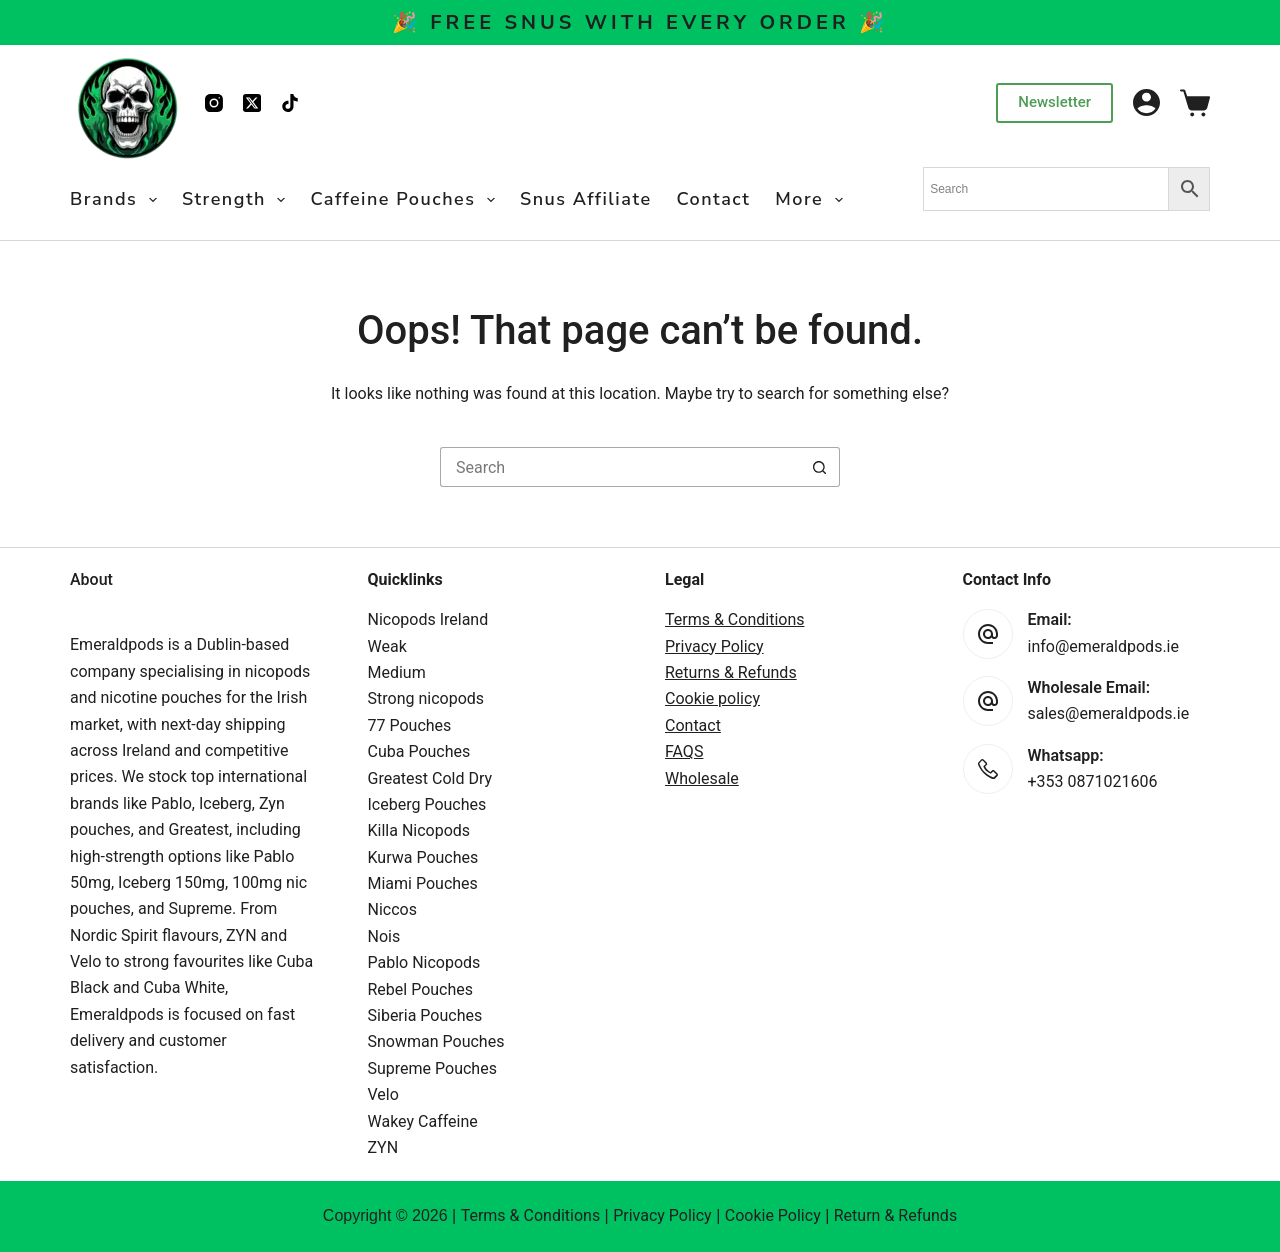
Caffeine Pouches (406, 199)
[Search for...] (620, 467)
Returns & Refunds (731, 672)
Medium (397, 672)
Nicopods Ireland (428, 619)
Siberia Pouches (425, 1015)
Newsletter (1054, 102)
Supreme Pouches (432, 1068)
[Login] (1146, 102)
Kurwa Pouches (423, 857)
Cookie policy (712, 698)
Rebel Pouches (421, 989)
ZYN (383, 1147)
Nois (384, 936)
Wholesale (702, 778)
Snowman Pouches (436, 1041)
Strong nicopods (426, 698)
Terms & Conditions (735, 619)
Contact (714, 199)
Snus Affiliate (586, 199)
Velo (383, 1094)
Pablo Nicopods (424, 962)
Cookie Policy (773, 1215)
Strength (238, 199)
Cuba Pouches (419, 751)
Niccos (392, 909)
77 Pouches (410, 725)
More (813, 199)
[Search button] (820, 467)
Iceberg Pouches (427, 804)
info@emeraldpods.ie (1104, 646)
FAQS (684, 751)
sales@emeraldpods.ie (1109, 713)
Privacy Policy (714, 646)
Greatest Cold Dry (430, 778)
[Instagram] (214, 103)
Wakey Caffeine (423, 1121)
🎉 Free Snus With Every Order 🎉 (640, 22)
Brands (117, 199)
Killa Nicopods (419, 830)
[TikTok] (290, 103)
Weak (387, 646)
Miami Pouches (423, 883)
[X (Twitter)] (252, 103)
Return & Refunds (895, 1215)
